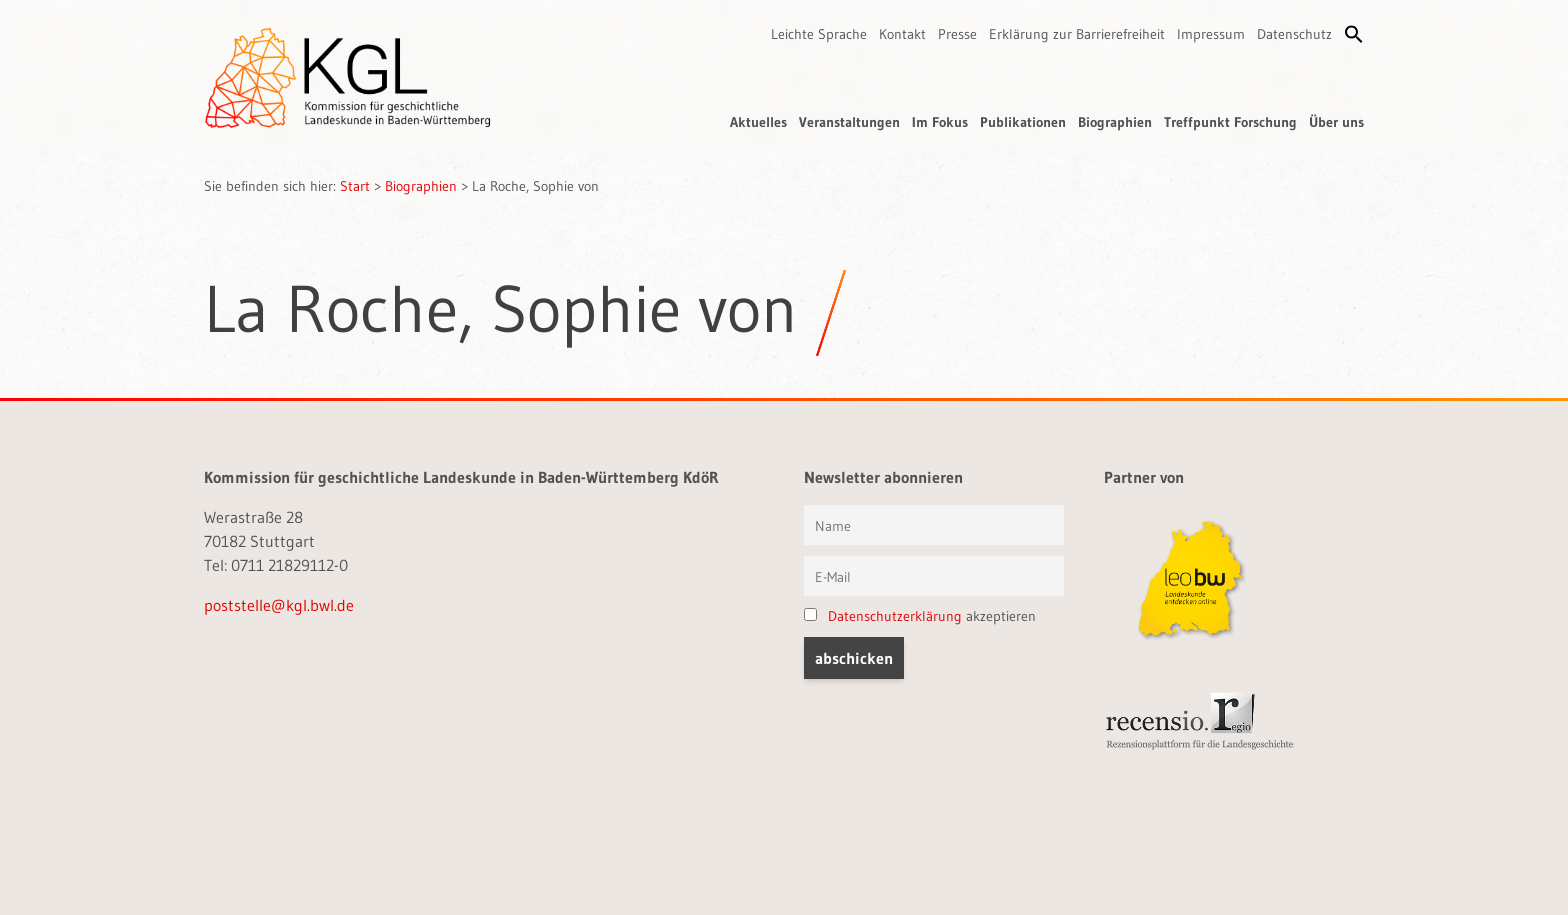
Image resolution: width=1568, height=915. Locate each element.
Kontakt (902, 34)
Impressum (1211, 34)
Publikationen (1023, 122)
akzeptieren (920, 616)
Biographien (1115, 122)
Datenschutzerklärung (895, 616)
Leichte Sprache (819, 34)
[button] (1354, 34)
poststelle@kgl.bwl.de (279, 605)
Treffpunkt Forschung (1230, 122)
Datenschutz (1294, 34)
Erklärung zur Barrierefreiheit (1077, 34)
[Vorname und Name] (934, 525)
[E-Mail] (934, 576)
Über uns (1336, 122)
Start (355, 186)
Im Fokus (940, 122)
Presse (957, 34)
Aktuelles (758, 122)
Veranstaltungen (849, 122)
